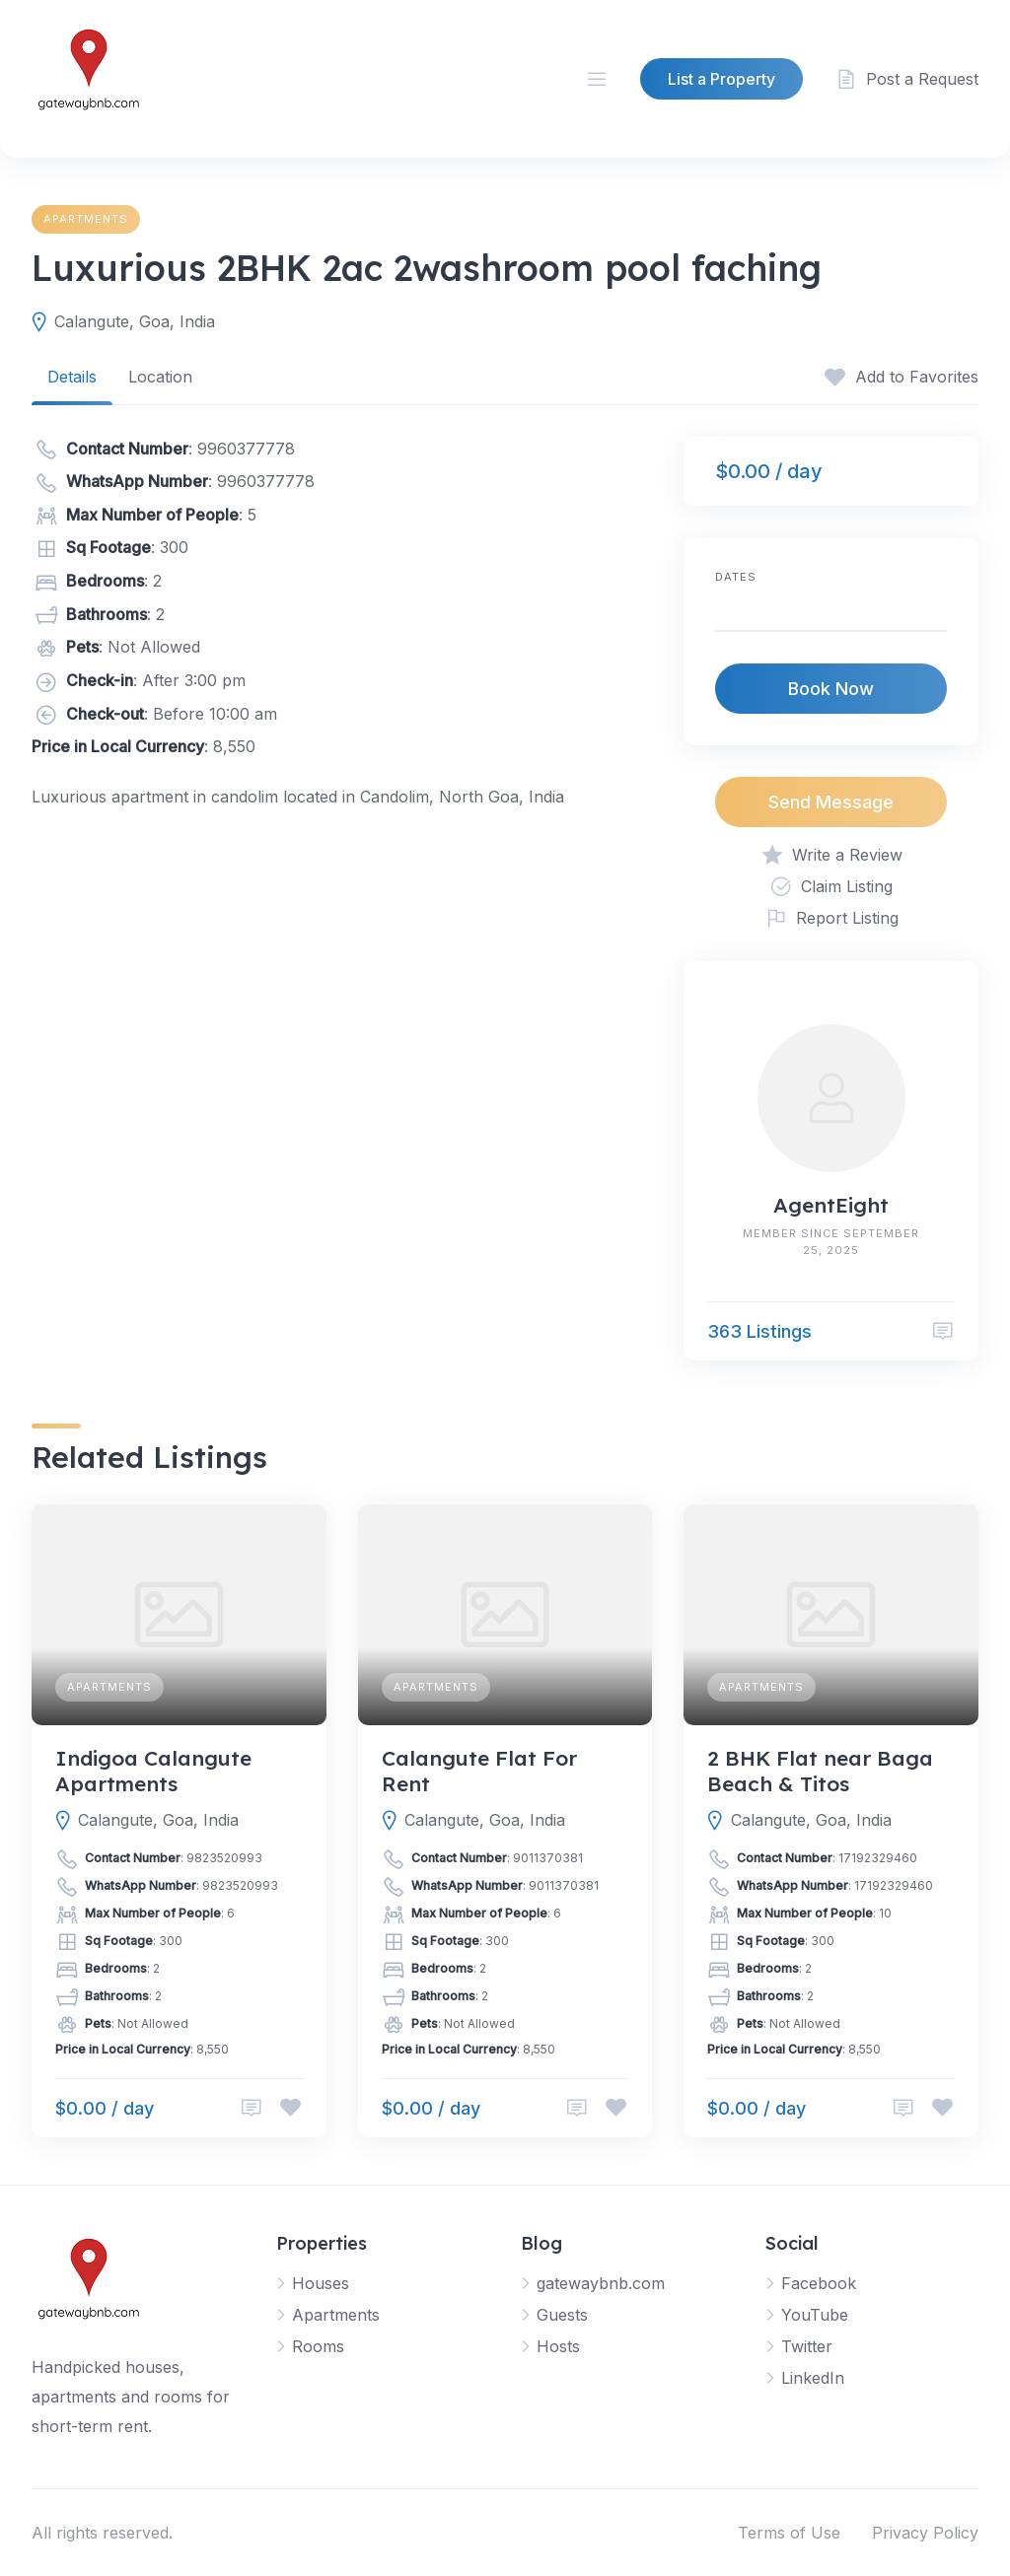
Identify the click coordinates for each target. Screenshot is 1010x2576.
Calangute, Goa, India (134, 321)
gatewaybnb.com (601, 2283)
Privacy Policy (925, 2532)
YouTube (814, 2315)
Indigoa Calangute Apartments (153, 1770)
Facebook (818, 2283)
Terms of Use (789, 2532)
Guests (562, 2315)
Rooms (318, 2346)
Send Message (831, 802)
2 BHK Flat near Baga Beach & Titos (820, 1770)
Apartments (85, 219)
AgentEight (831, 1205)
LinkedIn (812, 2378)
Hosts (558, 2346)
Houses (320, 2283)
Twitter (806, 2346)
